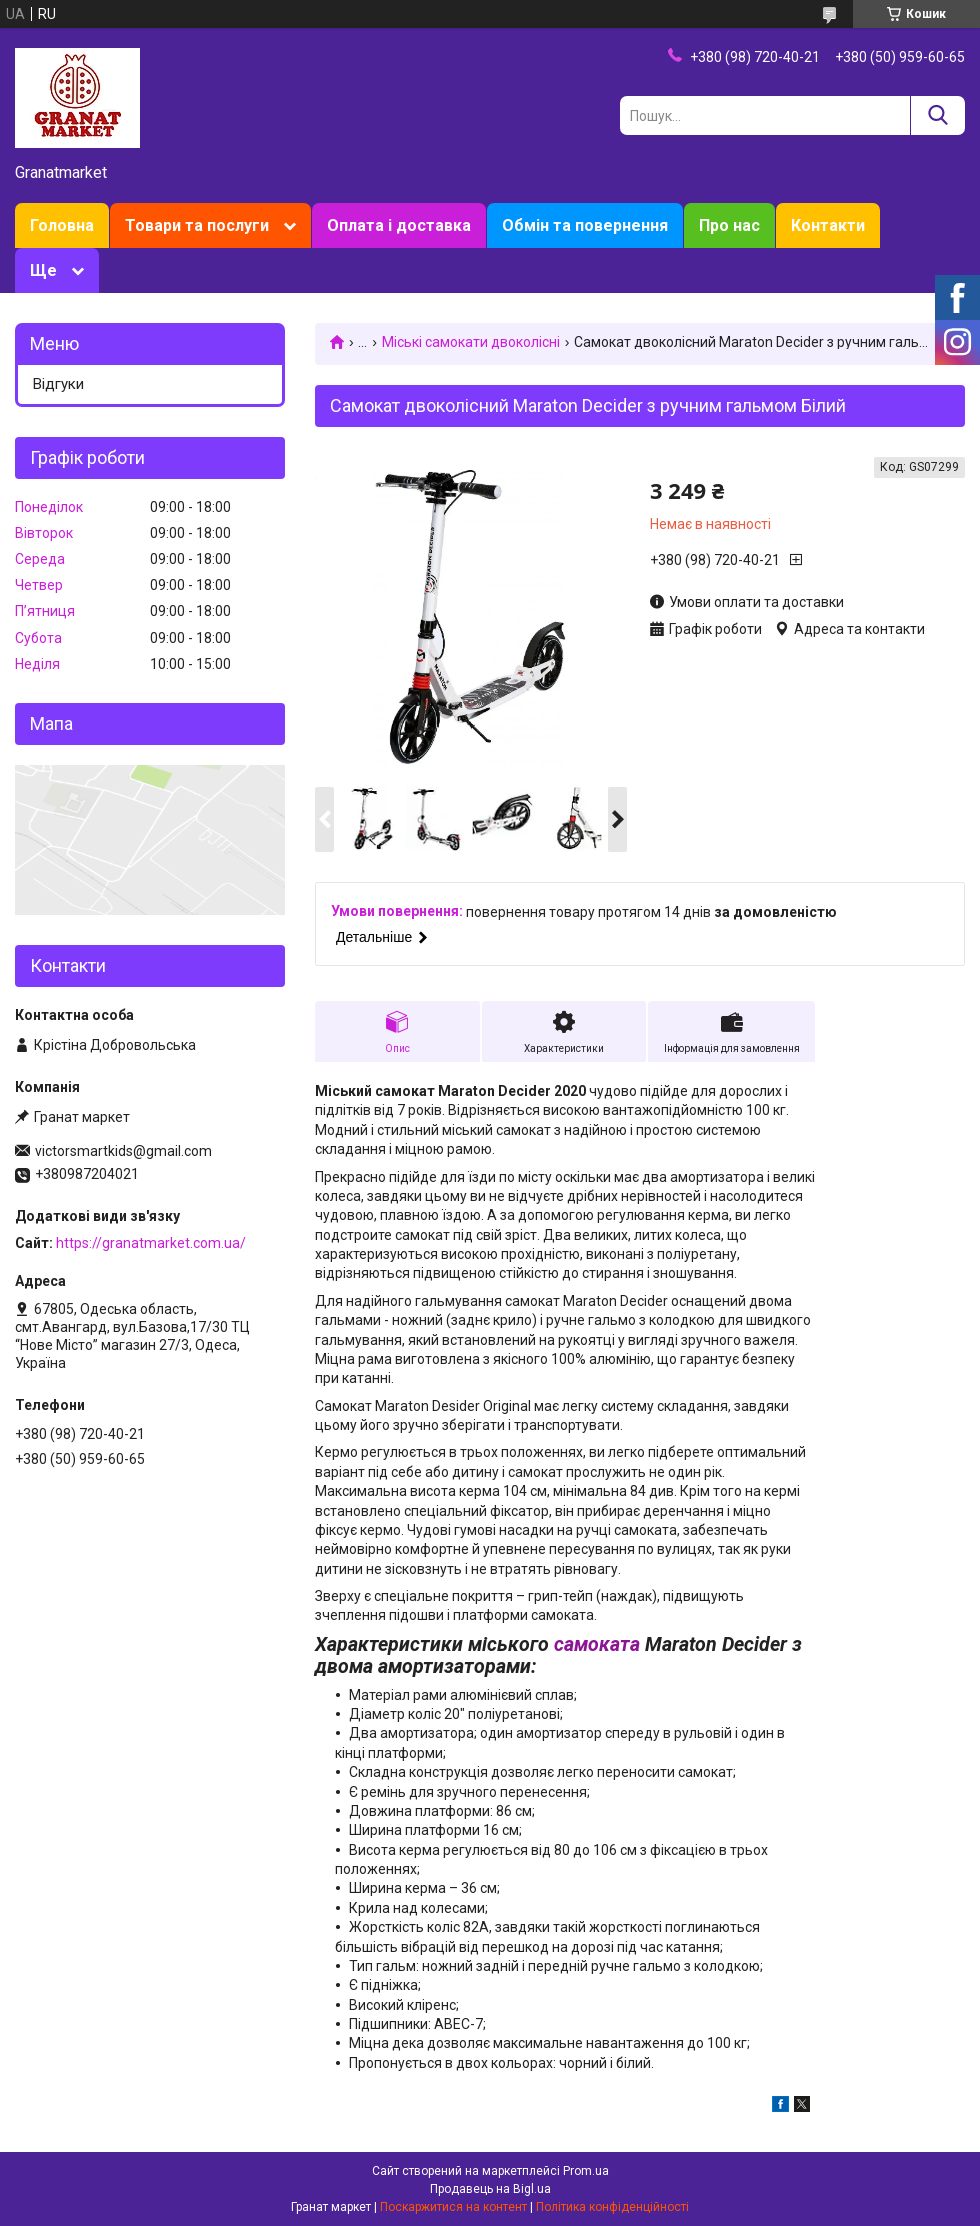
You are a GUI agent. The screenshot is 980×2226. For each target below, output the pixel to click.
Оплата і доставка (399, 225)
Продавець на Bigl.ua (490, 2189)
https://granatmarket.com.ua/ (151, 1243)
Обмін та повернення (585, 225)
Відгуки (58, 384)
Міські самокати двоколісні (471, 342)
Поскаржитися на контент (453, 2207)
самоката (597, 1644)
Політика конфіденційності (612, 2207)
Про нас (729, 225)
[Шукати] (937, 115)
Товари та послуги (197, 225)
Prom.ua (586, 2171)
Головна (62, 225)
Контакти (828, 225)
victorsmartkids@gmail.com (123, 1151)
